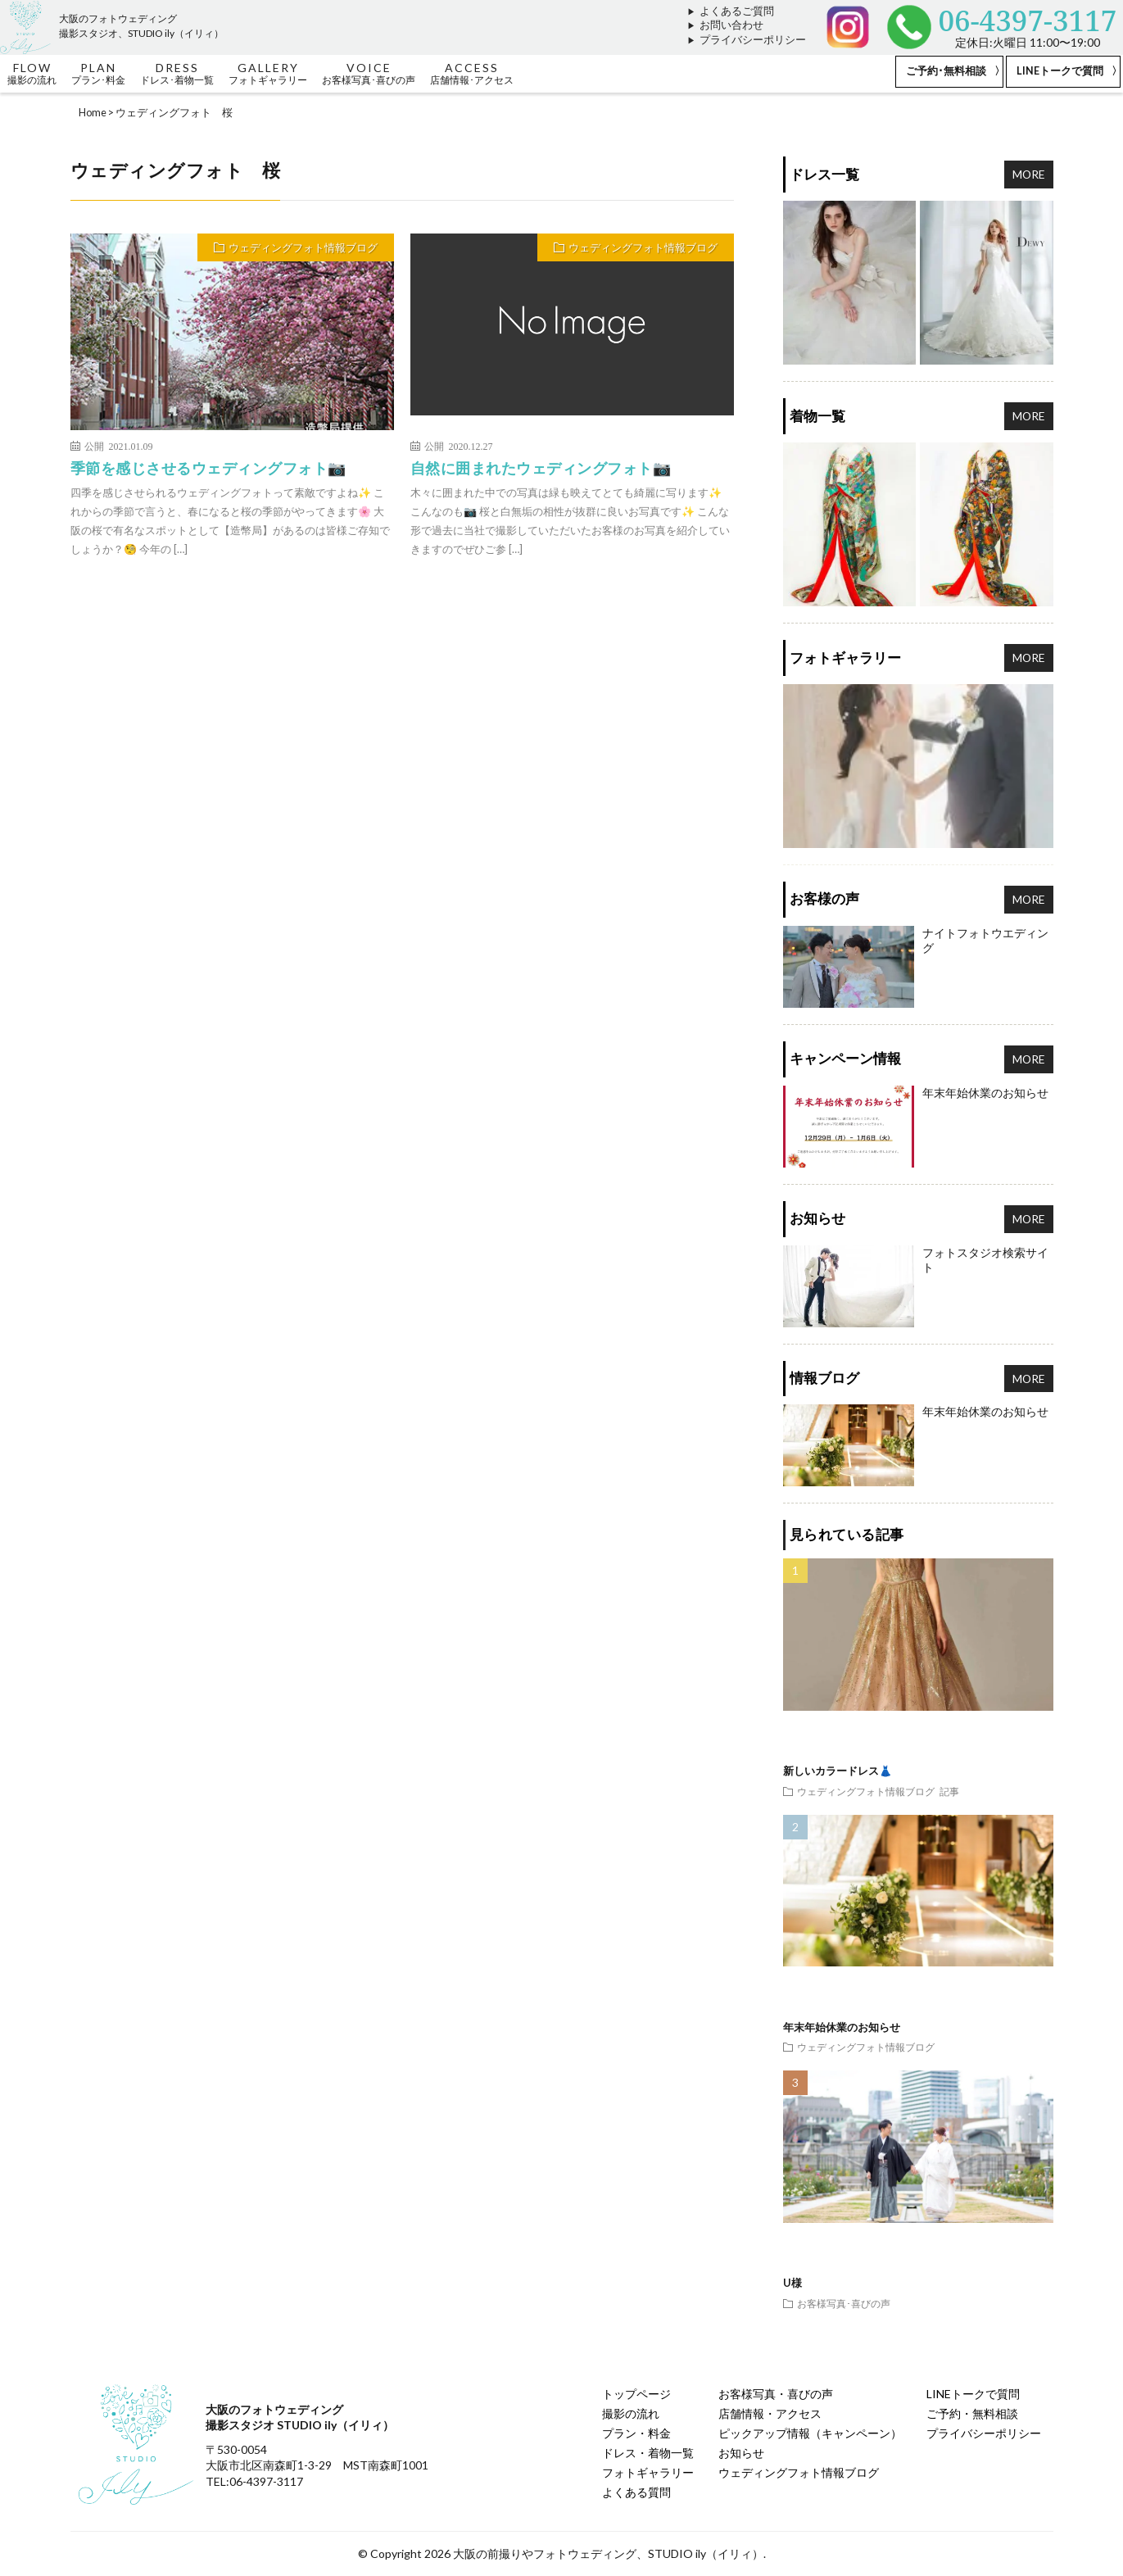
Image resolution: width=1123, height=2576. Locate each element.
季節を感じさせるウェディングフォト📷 (208, 468)
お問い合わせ (731, 25)
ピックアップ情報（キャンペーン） (810, 2433)
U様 (792, 2282)
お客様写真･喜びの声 (843, 2303)
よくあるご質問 (737, 11)
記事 (949, 1791)
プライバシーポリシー (753, 40)
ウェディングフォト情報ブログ (303, 247)
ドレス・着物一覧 (648, 2453)
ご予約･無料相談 (946, 71)
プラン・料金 (636, 2433)
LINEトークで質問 (1060, 71)
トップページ (636, 2394)
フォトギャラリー (648, 2472)
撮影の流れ (630, 2413)
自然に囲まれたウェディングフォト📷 (541, 468)
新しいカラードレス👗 (837, 1770)
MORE (1028, 174)
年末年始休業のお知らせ (841, 2027)
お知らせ (741, 2453)
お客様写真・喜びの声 (775, 2394)
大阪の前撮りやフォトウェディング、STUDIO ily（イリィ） (608, 2553)
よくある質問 (636, 2492)
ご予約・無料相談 (972, 2413)
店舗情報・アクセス (770, 2413)
